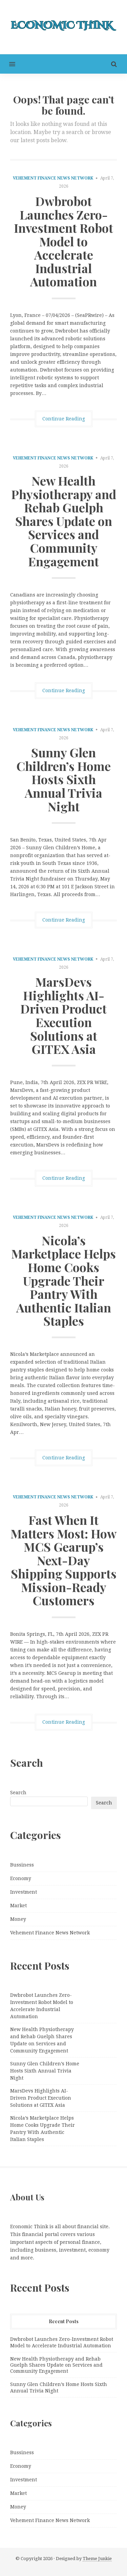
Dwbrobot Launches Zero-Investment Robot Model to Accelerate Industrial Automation (63, 241)
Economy (20, 1878)
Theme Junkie (97, 2558)
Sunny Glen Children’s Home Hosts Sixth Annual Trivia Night (63, 779)
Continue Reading (63, 418)
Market (18, 1905)
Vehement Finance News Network (53, 178)
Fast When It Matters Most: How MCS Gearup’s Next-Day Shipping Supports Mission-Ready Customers (63, 1560)
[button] (7, 64)
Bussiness (22, 1865)
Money (18, 1919)
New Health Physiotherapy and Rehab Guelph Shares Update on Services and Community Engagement (63, 520)
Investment (23, 1892)
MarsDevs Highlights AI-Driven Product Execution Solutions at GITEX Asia (63, 1015)
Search (18, 1792)
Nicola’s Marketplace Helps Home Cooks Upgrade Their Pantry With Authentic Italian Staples (63, 1280)
